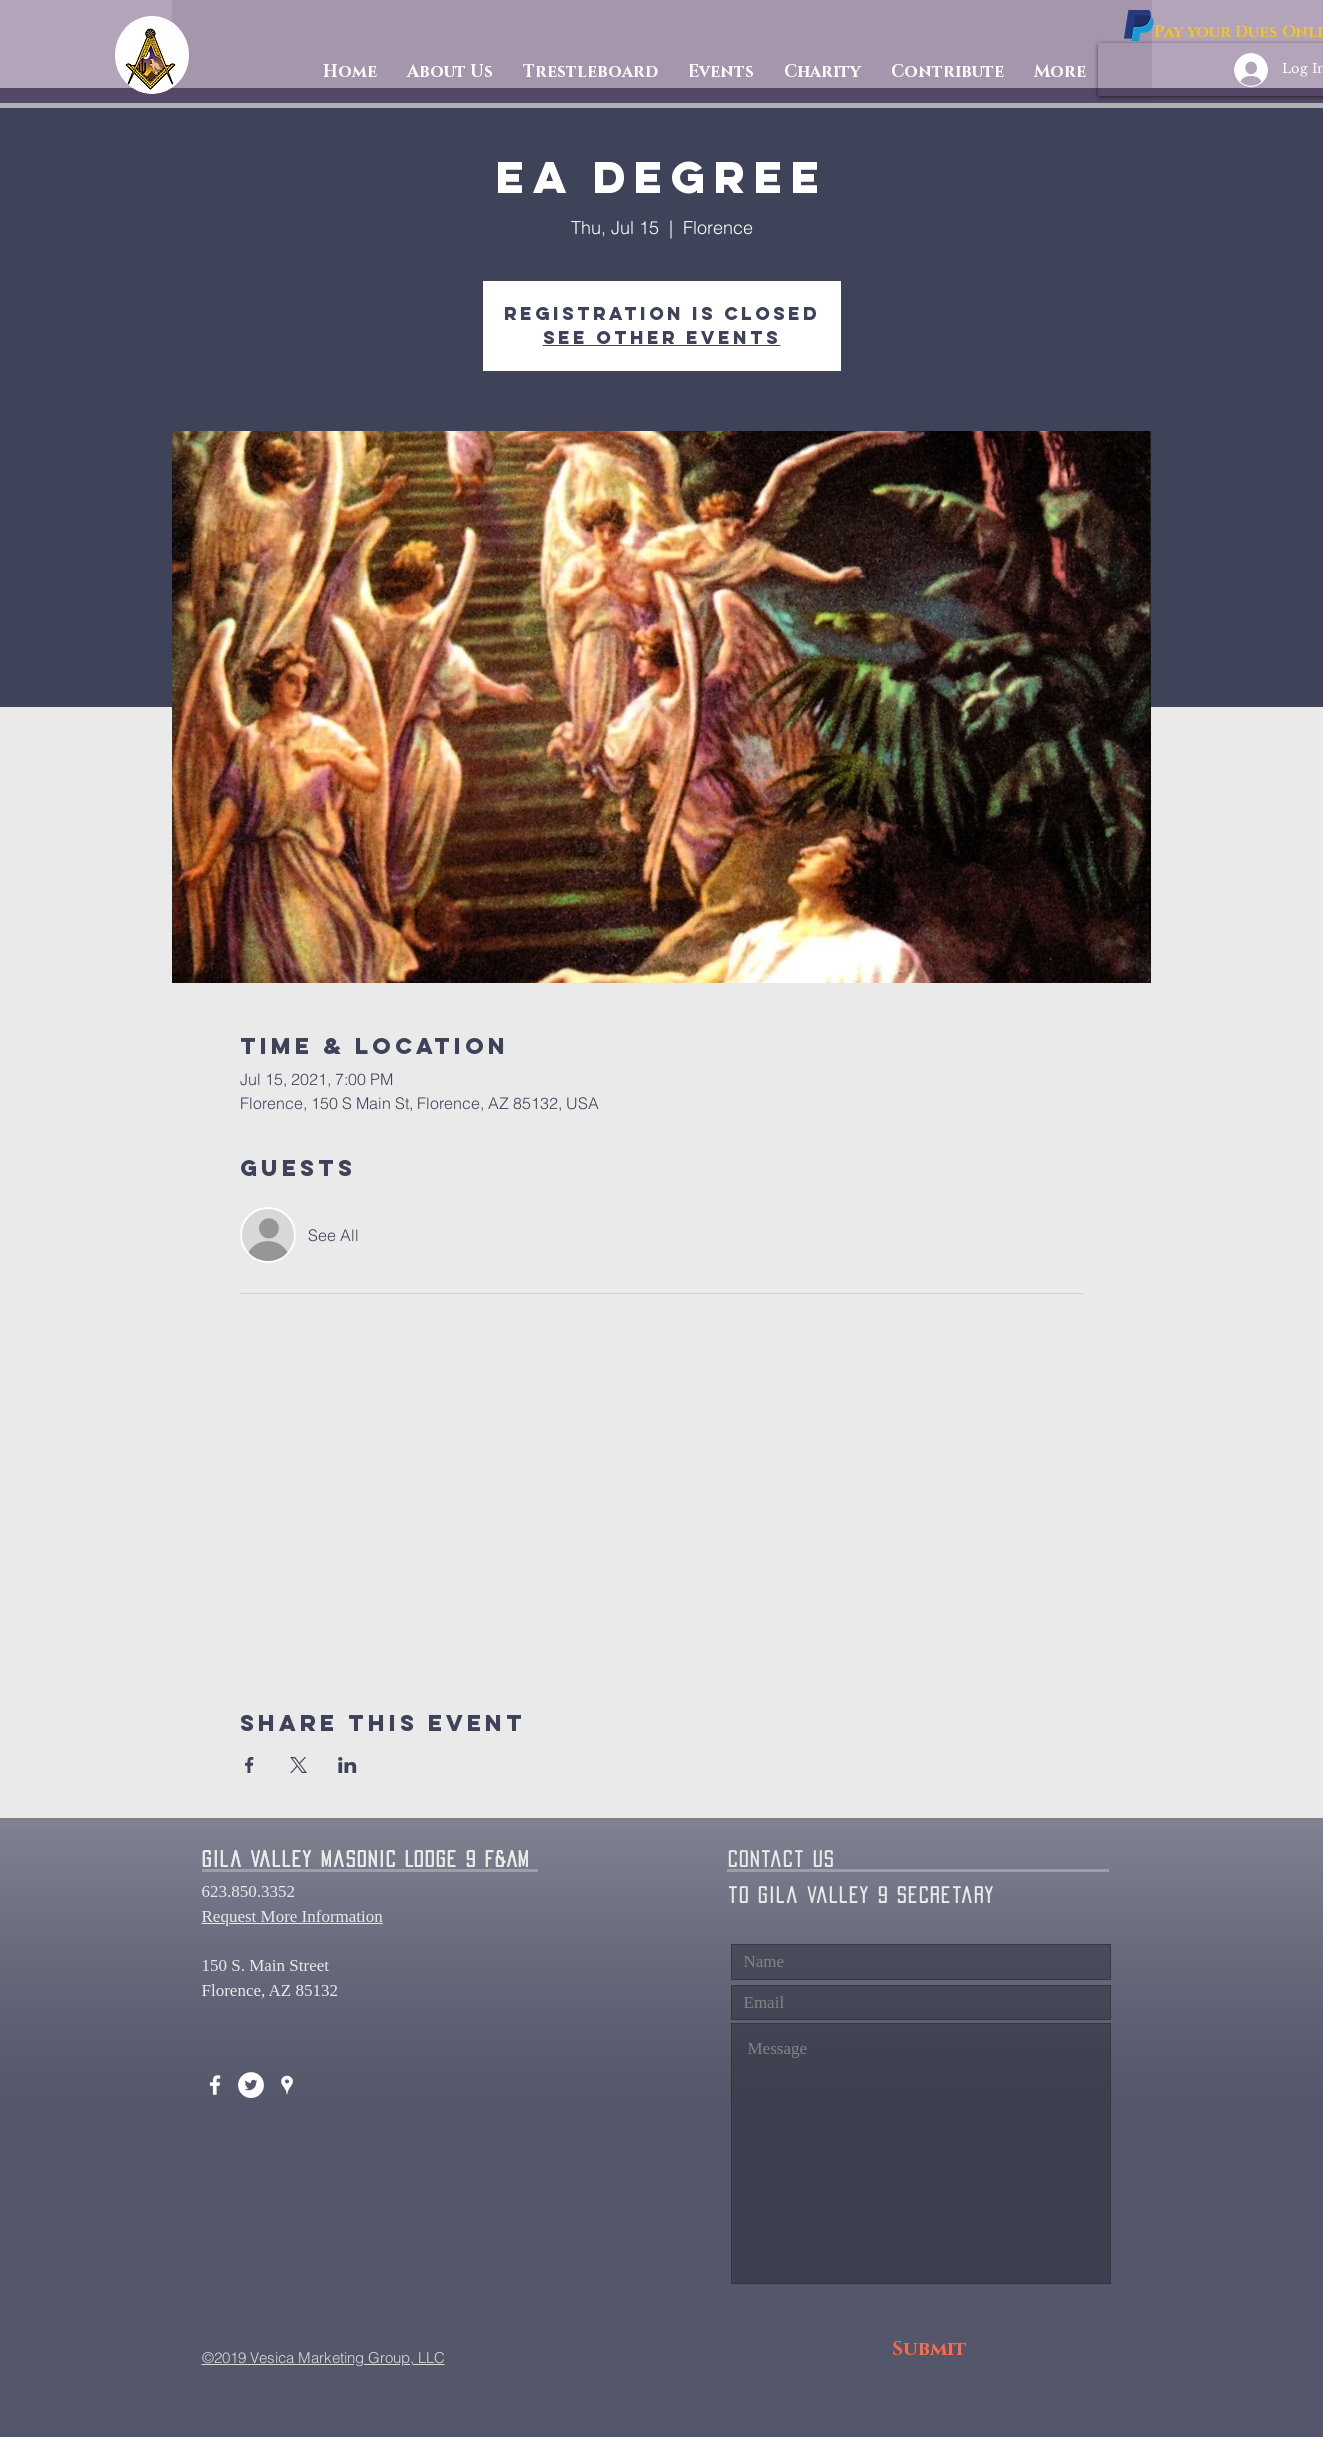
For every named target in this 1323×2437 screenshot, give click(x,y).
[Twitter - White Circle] (251, 2085)
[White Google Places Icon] (287, 2085)
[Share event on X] (298, 1765)
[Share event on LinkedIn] (347, 1765)
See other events (662, 337)
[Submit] (929, 2349)
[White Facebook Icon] (215, 2085)
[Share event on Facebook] (249, 1765)
